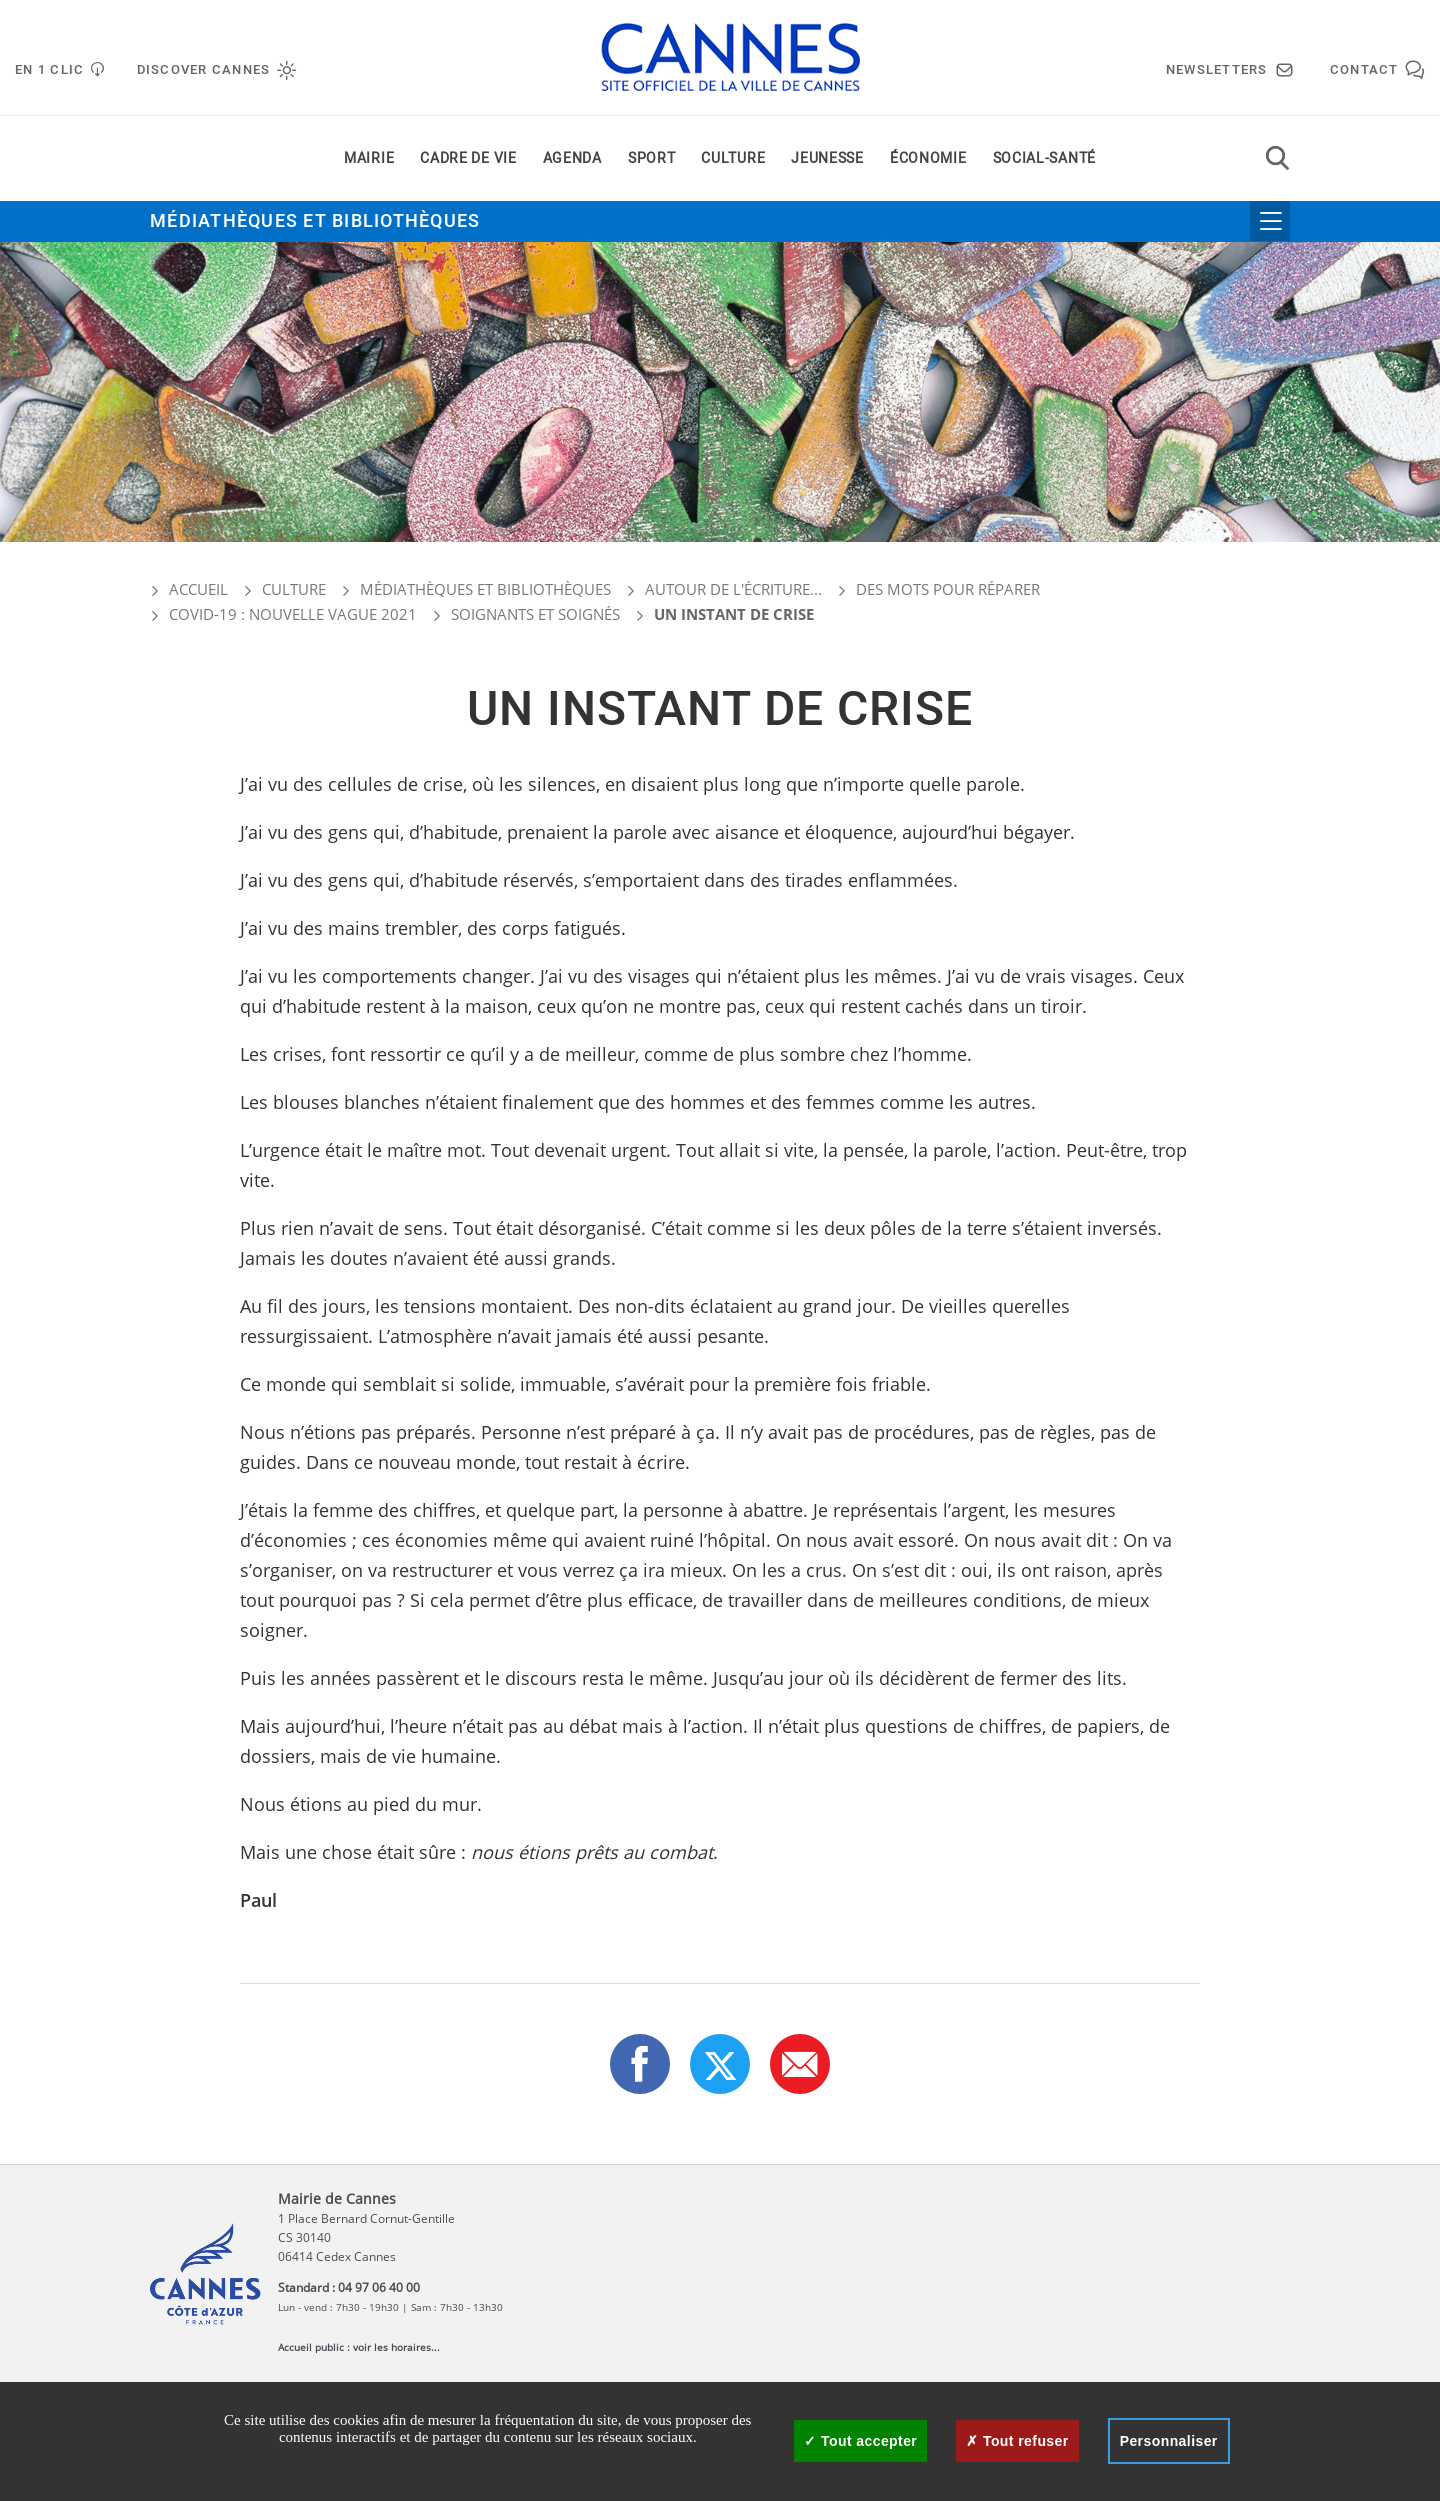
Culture (733, 158)
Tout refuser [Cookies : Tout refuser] (1017, 2441)
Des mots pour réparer (948, 589)
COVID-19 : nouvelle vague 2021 (293, 614)
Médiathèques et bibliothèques (315, 221)
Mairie (369, 158)
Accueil (189, 589)
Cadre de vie (468, 158)
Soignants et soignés (535, 614)
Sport (652, 158)
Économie (928, 158)
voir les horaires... (396, 2347)
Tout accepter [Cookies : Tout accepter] (860, 2441)
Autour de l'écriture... (733, 589)
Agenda (572, 158)
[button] (800, 2064)
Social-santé (1044, 158)
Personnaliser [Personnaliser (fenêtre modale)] (1169, 2441)
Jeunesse (827, 158)
